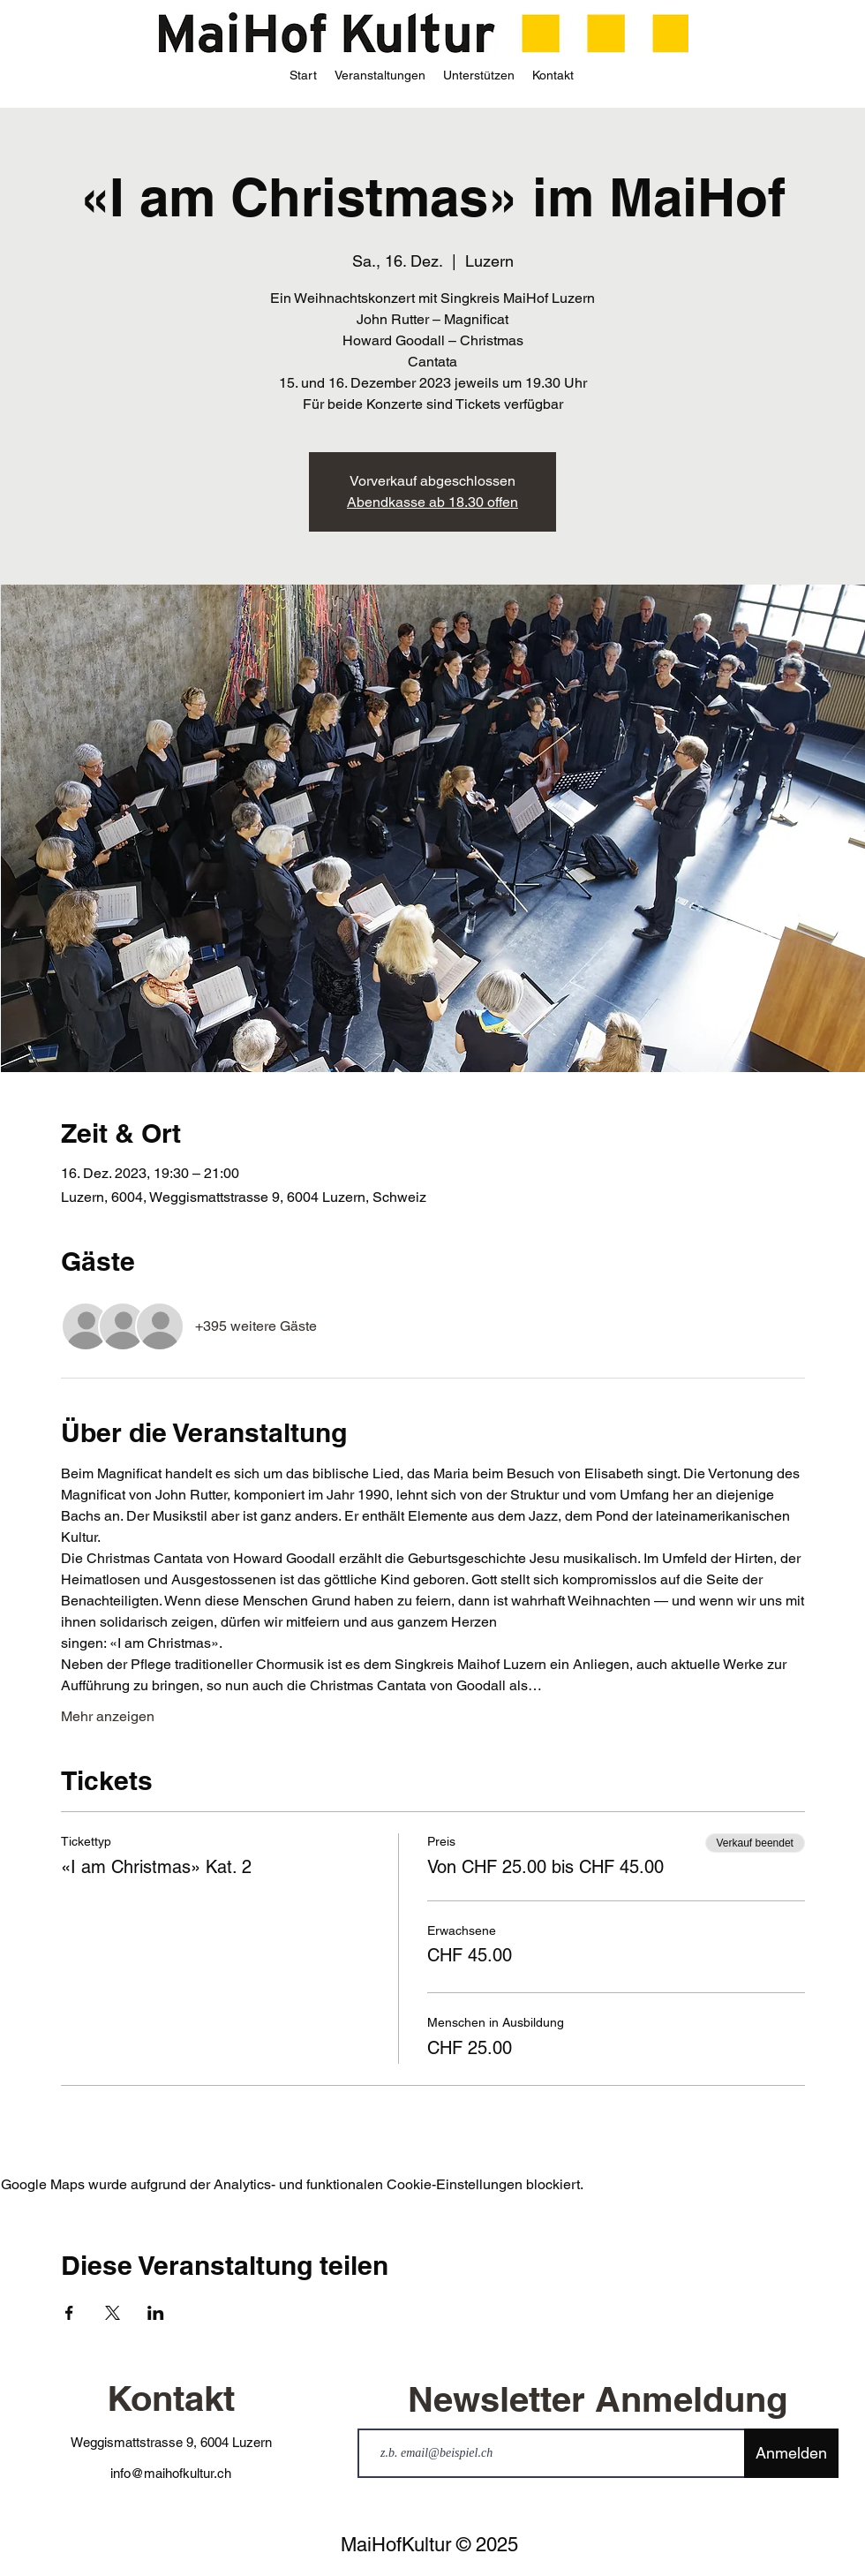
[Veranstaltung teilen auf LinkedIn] (155, 2313)
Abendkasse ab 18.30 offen (432, 502)
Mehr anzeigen (107, 1716)
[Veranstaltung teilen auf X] (112, 2313)
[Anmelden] (791, 2453)
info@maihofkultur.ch (170, 2473)
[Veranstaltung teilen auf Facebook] (69, 2313)
